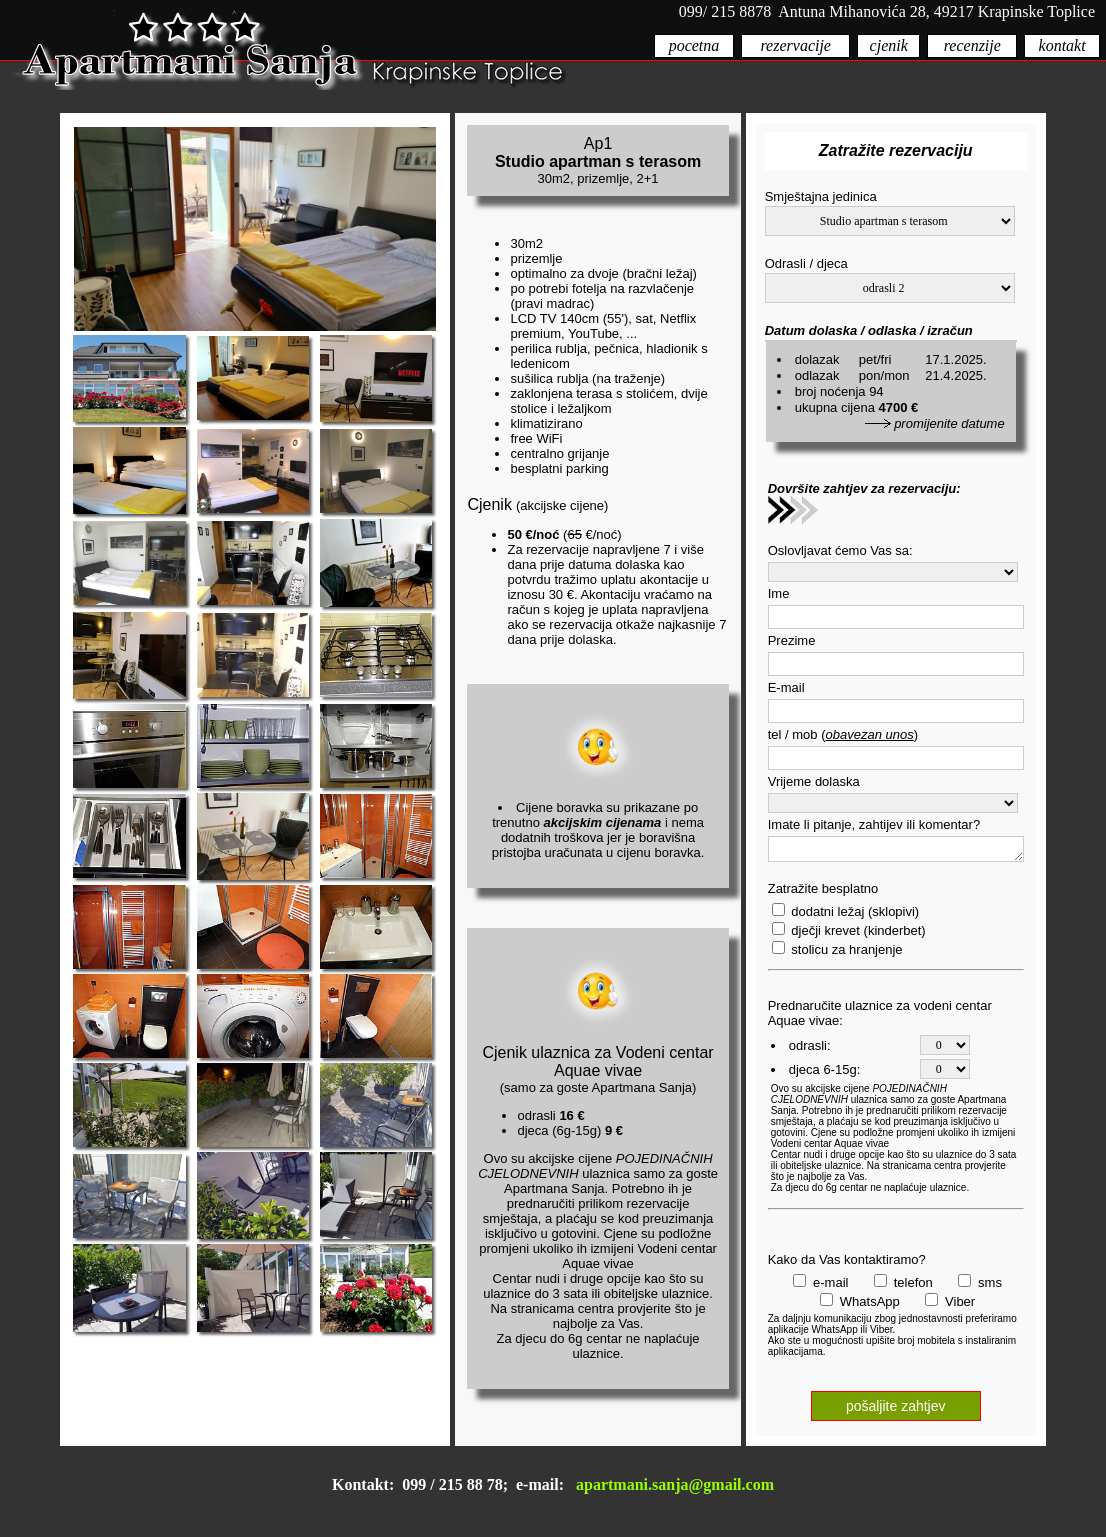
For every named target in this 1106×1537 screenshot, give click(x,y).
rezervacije (795, 45)
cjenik (889, 45)
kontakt (1062, 45)
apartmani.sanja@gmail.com (675, 1484)
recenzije (972, 45)
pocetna (694, 45)
